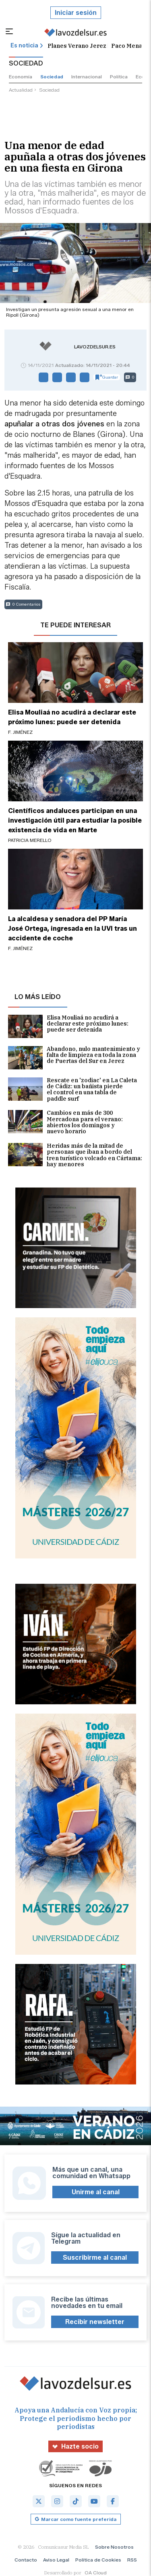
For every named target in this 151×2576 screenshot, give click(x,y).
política (119, 77)
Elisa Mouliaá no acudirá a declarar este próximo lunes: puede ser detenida (68, 1026)
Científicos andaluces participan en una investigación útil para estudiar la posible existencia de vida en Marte (75, 820)
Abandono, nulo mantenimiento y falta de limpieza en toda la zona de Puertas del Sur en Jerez (74, 1057)
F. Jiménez (20, 732)
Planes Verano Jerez (77, 46)
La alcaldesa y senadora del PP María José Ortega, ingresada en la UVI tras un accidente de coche (72, 928)
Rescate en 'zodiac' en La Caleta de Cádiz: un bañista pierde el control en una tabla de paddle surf (72, 1089)
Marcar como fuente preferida (75, 2519)
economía (20, 77)
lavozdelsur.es (95, 347)
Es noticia (26, 45)
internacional (86, 77)
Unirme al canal (96, 2192)
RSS (132, 2560)
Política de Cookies (98, 2560)
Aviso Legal (56, 2560)
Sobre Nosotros (114, 2547)
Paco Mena (126, 46)
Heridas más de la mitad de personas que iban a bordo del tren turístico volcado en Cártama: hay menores (75, 1155)
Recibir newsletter (94, 2322)
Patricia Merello (30, 840)
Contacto (25, 2560)
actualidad (21, 90)
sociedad (51, 77)
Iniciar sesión (76, 12)
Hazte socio (75, 2446)
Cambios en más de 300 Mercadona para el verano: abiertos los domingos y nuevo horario (65, 1122)
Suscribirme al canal (95, 2257)
